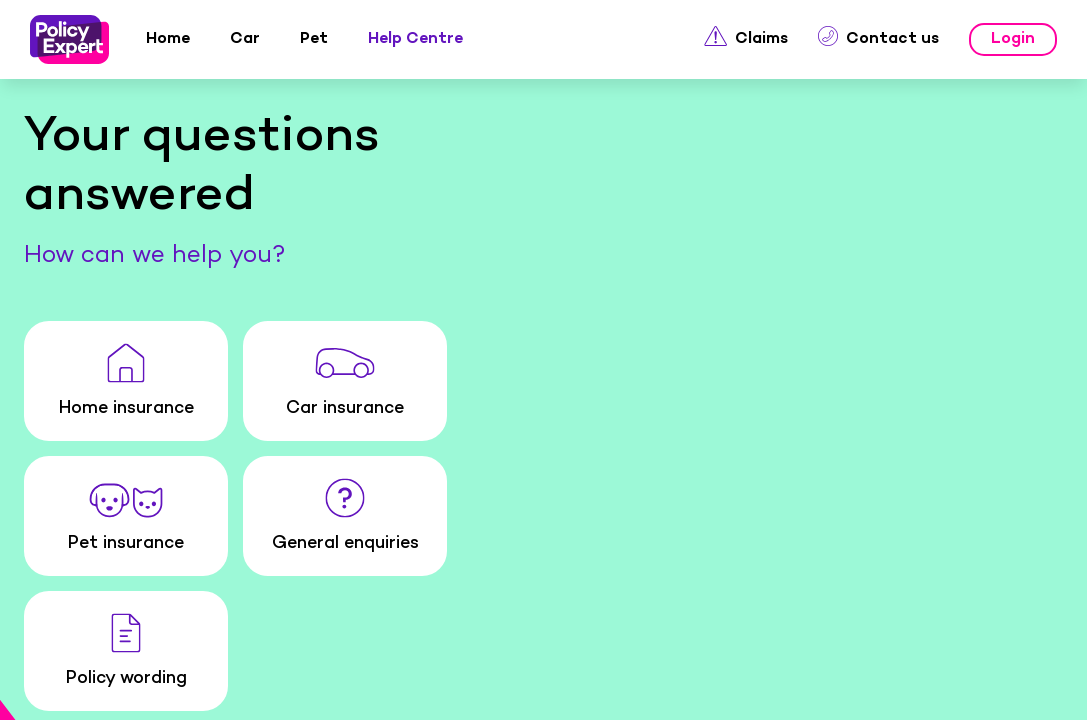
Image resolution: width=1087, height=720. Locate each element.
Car (233, 688)
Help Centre (543, 688)
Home (77, 688)
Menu (1009, 687)
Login (854, 688)
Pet (388, 688)
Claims (698, 688)
